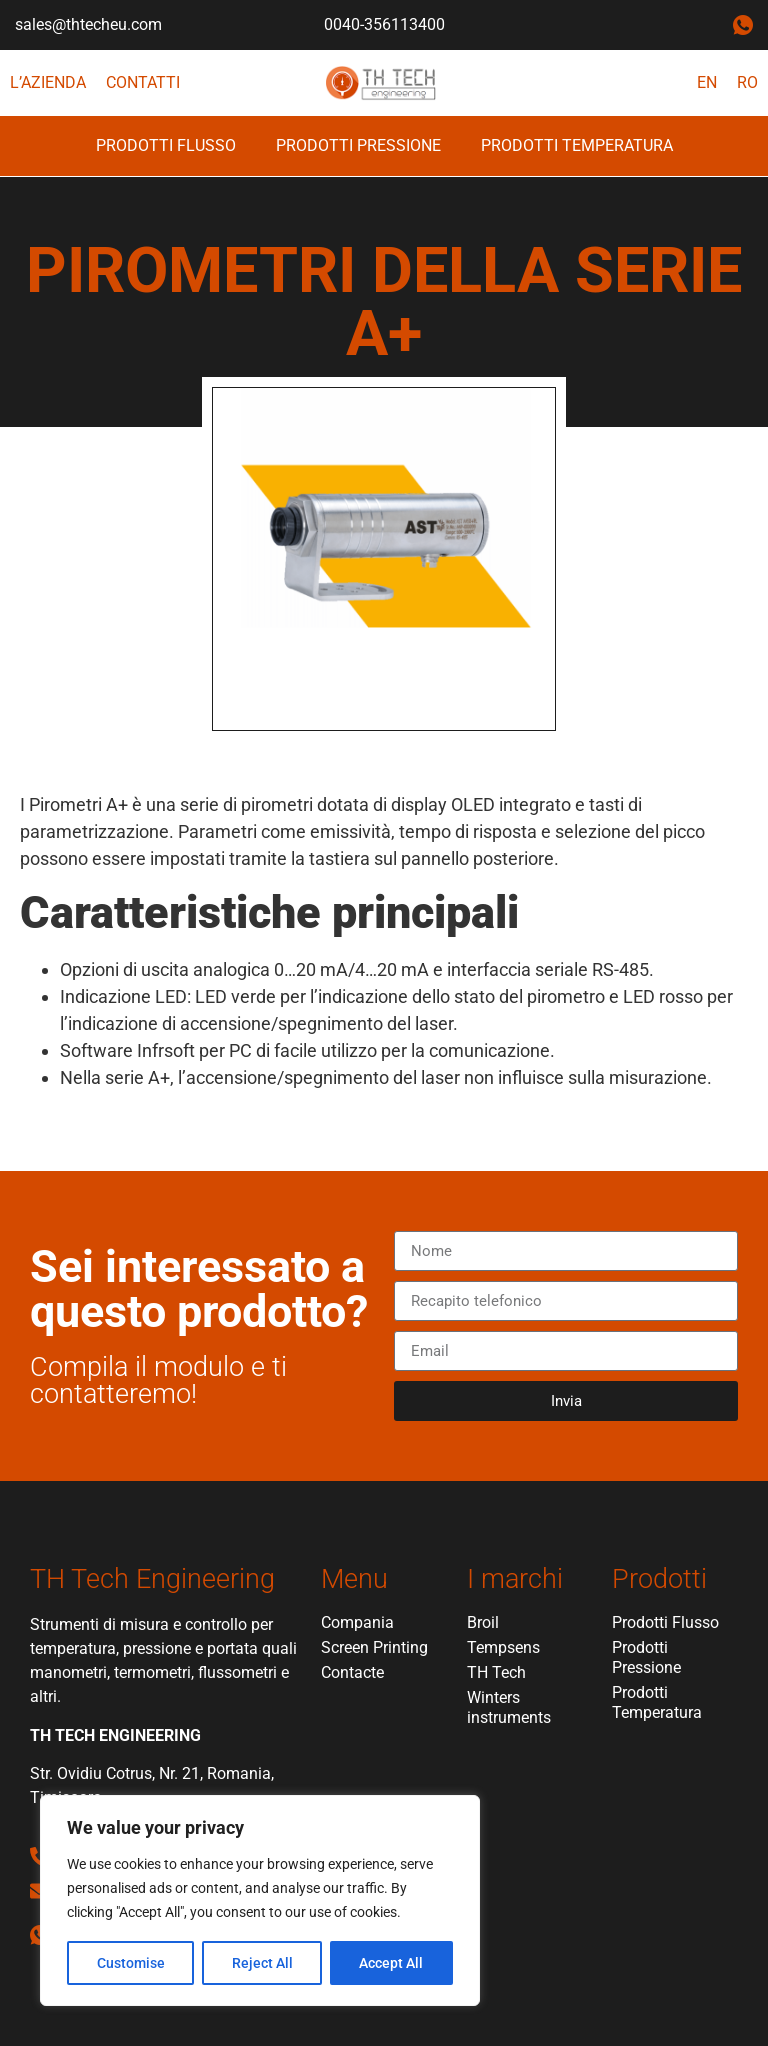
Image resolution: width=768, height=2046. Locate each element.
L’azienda (48, 82)
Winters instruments (509, 1707)
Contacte (352, 1672)
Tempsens (503, 1647)
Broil (483, 1622)
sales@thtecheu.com (88, 24)
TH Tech (496, 1672)
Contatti (143, 82)
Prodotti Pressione (358, 145)
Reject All (262, 1963)
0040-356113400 (384, 24)
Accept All (392, 1963)
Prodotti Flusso (166, 145)
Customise (131, 1963)
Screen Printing (374, 1647)
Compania (357, 1622)
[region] (260, 1901)
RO (747, 82)
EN (707, 82)
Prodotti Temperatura (577, 145)
